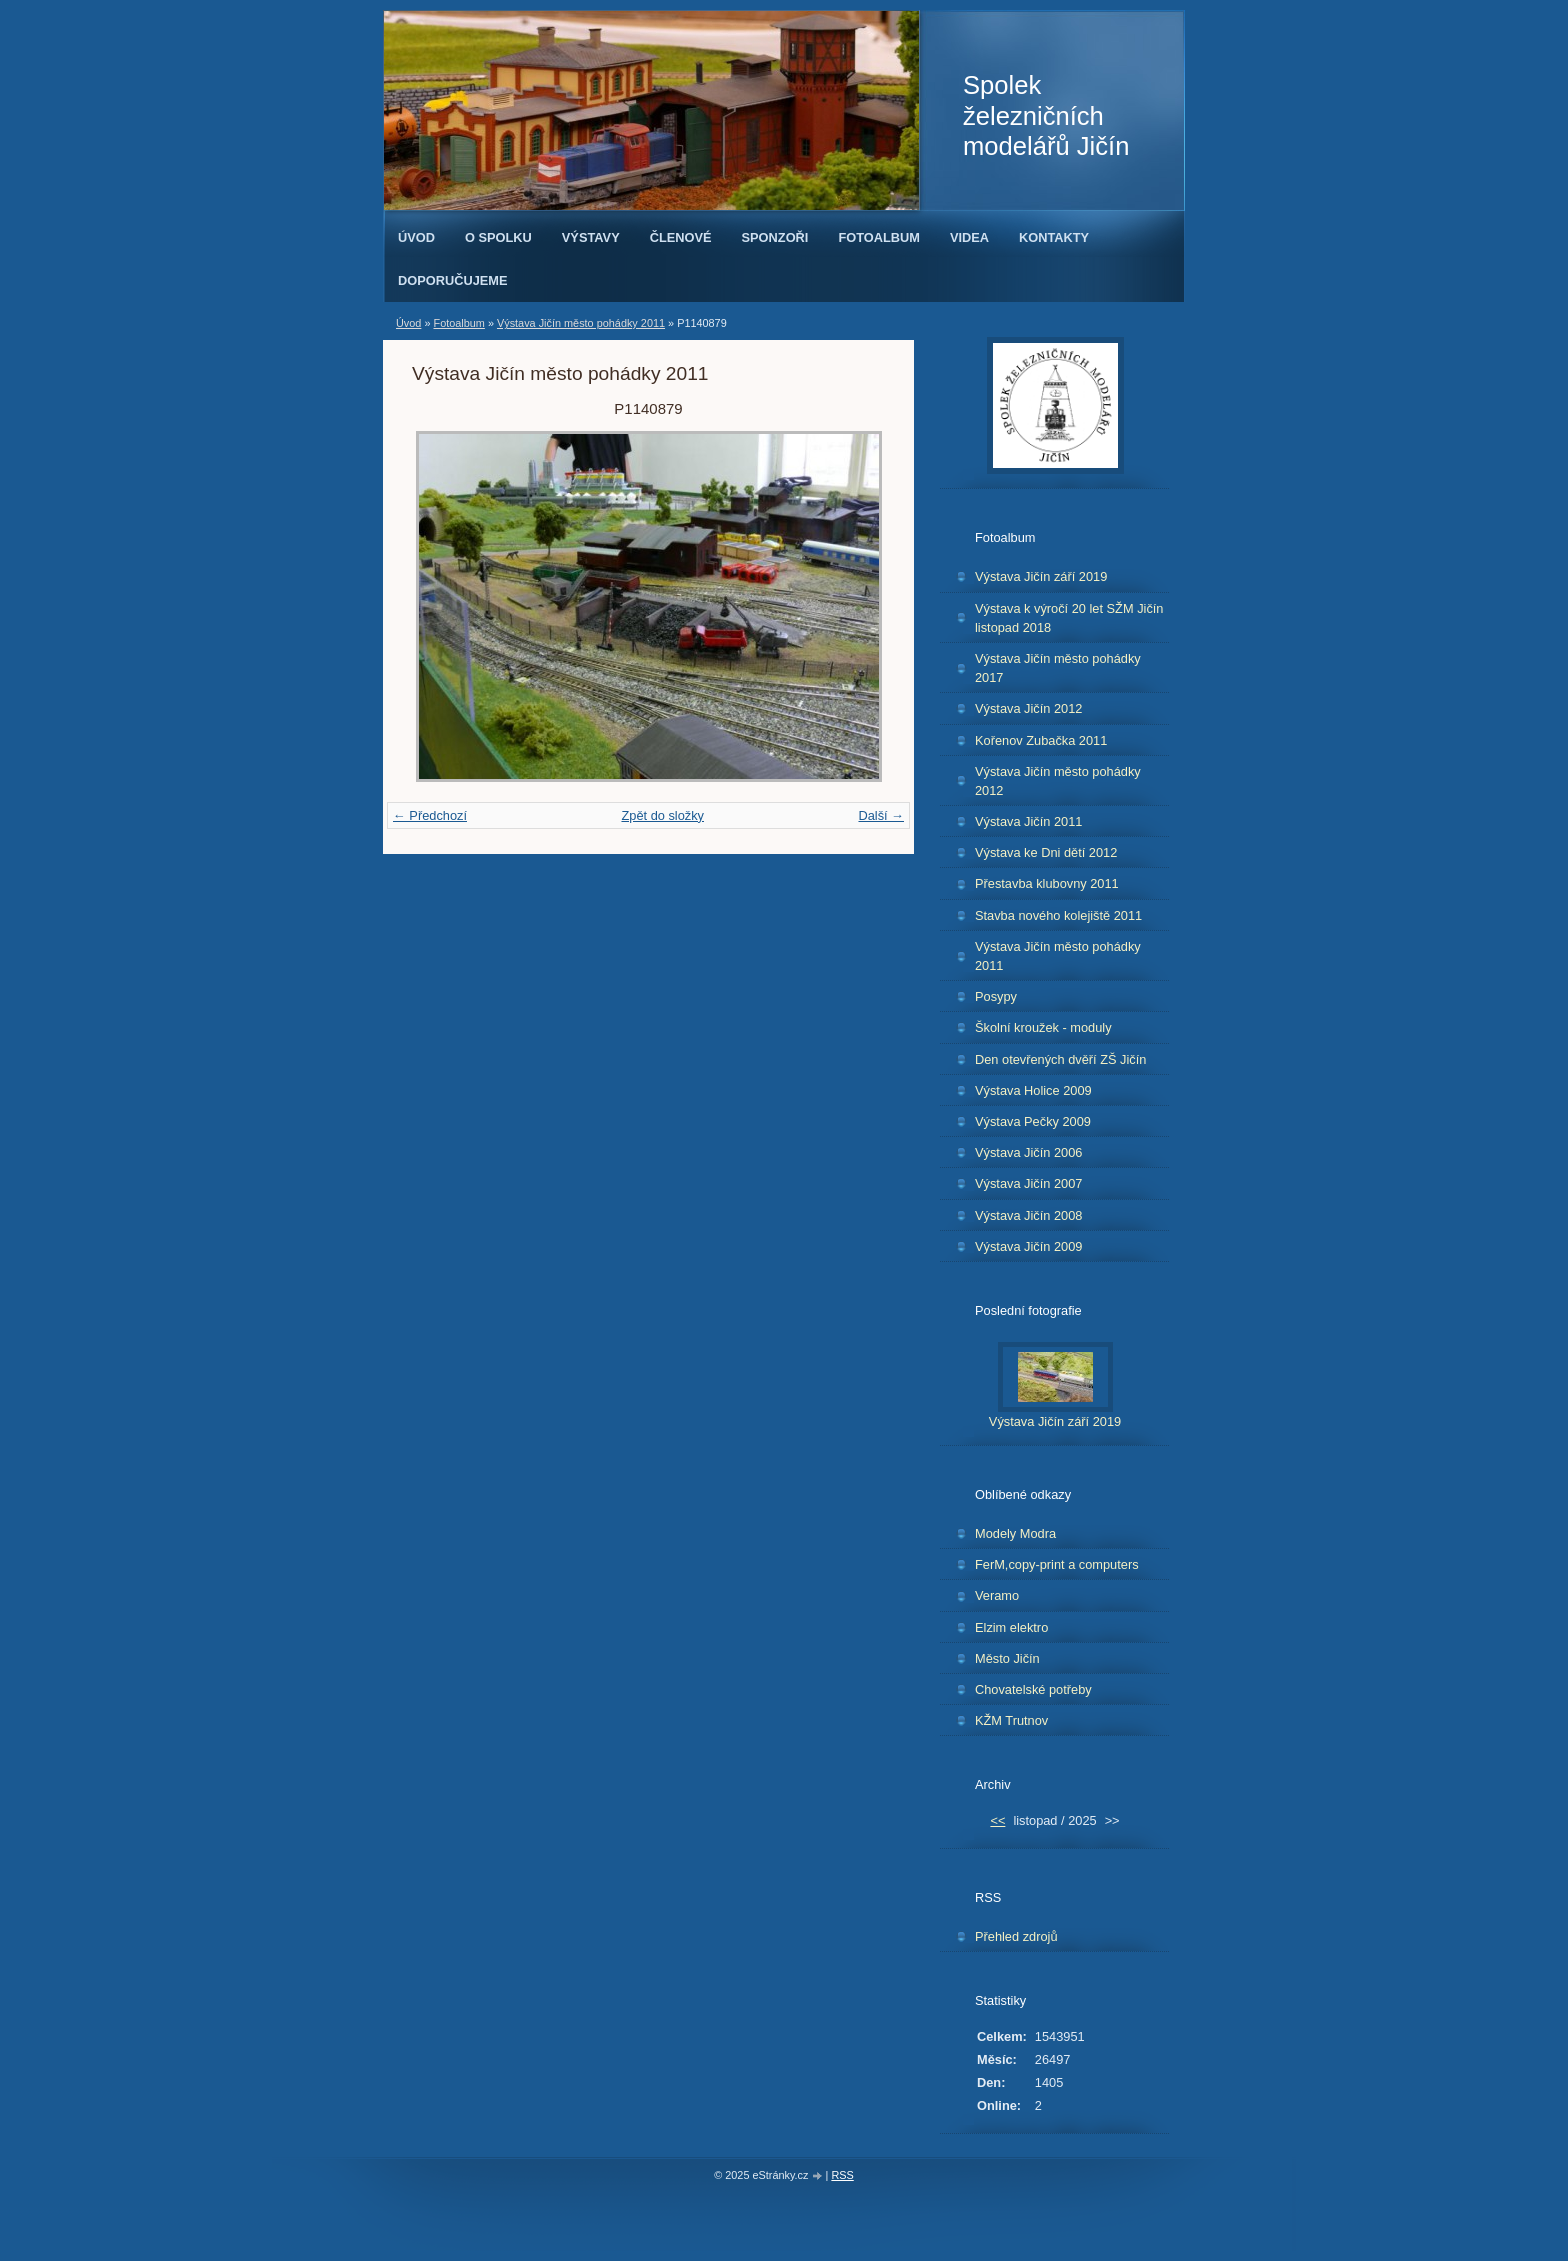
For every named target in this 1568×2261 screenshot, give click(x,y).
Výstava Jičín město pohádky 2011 (581, 323)
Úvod (416, 237)
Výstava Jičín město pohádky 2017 (1058, 668)
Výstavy (591, 237)
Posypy (996, 996)
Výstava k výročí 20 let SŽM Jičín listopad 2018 (1069, 618)
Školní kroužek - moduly (1043, 1027)
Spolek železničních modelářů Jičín (1046, 115)
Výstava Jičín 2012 (1028, 708)
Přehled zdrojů (1016, 1936)
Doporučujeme (453, 280)
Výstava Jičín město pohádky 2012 (1058, 781)
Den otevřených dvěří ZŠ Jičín (1060, 1059)
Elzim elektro (1011, 1627)
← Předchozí (430, 815)
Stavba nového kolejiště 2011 (1058, 915)
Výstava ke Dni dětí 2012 (1046, 852)
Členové (681, 237)
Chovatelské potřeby (1033, 1689)
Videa (969, 237)
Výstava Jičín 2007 (1028, 1183)
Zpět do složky (662, 815)
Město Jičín (1007, 1658)
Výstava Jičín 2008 (1028, 1215)
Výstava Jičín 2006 (1028, 1152)
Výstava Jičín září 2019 (1041, 576)
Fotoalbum (879, 237)
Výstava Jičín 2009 (1028, 1246)
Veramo (997, 1595)
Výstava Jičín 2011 (1028, 821)
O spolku (498, 237)
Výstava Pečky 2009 (1033, 1121)
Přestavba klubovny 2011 (1047, 883)
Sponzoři (775, 237)
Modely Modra (1015, 1533)
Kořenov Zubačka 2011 (1041, 740)
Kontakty (1054, 237)
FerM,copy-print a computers (1057, 1564)
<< (997, 1820)
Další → (881, 815)
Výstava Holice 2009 (1033, 1090)
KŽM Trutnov (1011, 1720)
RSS (842, 2175)
